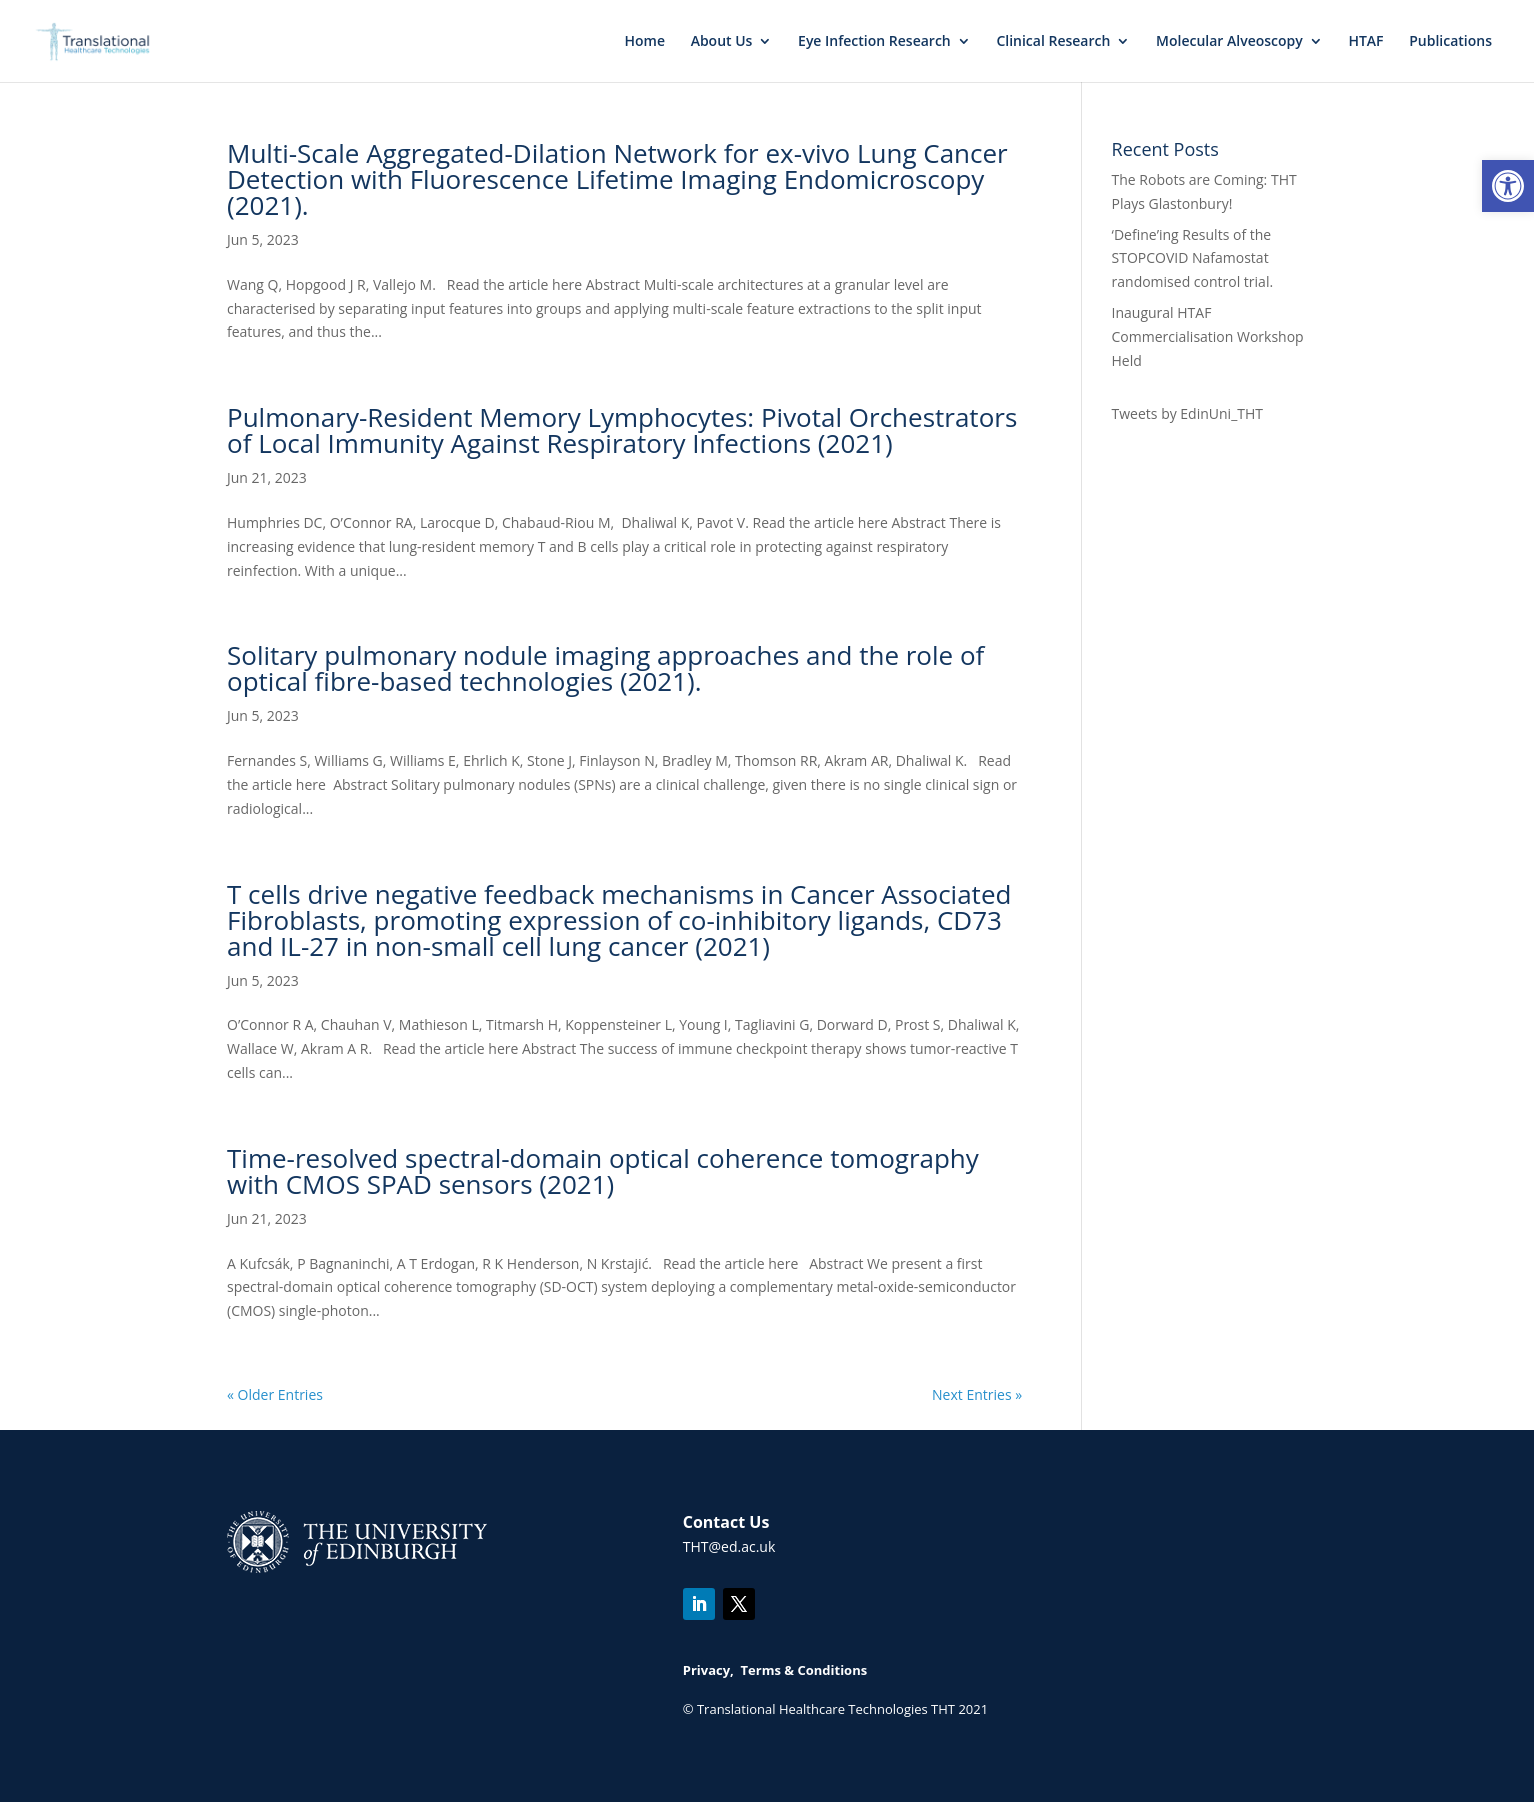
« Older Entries (275, 1394)
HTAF (1365, 42)
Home (644, 42)
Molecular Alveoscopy (1229, 42)
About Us (722, 42)
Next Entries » (977, 1394)
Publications (1450, 42)
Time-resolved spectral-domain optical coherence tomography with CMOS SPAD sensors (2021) (603, 1171)
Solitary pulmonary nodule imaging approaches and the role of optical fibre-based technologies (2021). (605, 668)
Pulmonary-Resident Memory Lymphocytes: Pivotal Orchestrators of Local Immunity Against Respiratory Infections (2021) (622, 430)
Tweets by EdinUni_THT (1187, 413)
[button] (1508, 186)
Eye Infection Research (874, 42)
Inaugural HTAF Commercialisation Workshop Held (1208, 336)
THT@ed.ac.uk (729, 1546)
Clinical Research (1053, 42)
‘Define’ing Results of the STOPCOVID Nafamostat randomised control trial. (1193, 258)
